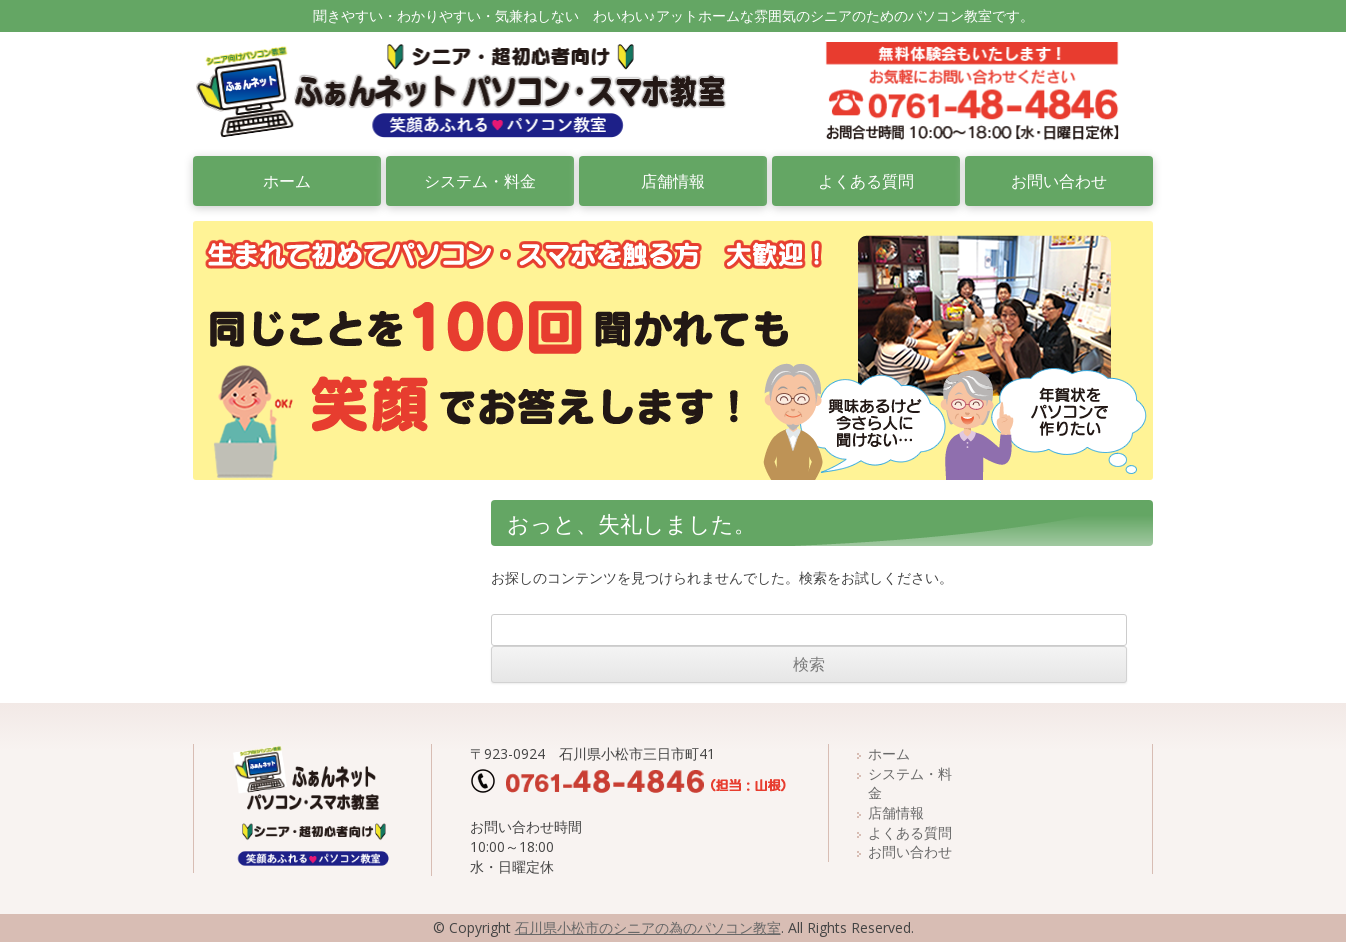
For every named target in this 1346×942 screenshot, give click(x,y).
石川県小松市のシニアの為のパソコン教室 (648, 927)
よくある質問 (866, 181)
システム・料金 (480, 181)
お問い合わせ (1059, 181)
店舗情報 (673, 181)
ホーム (287, 181)
